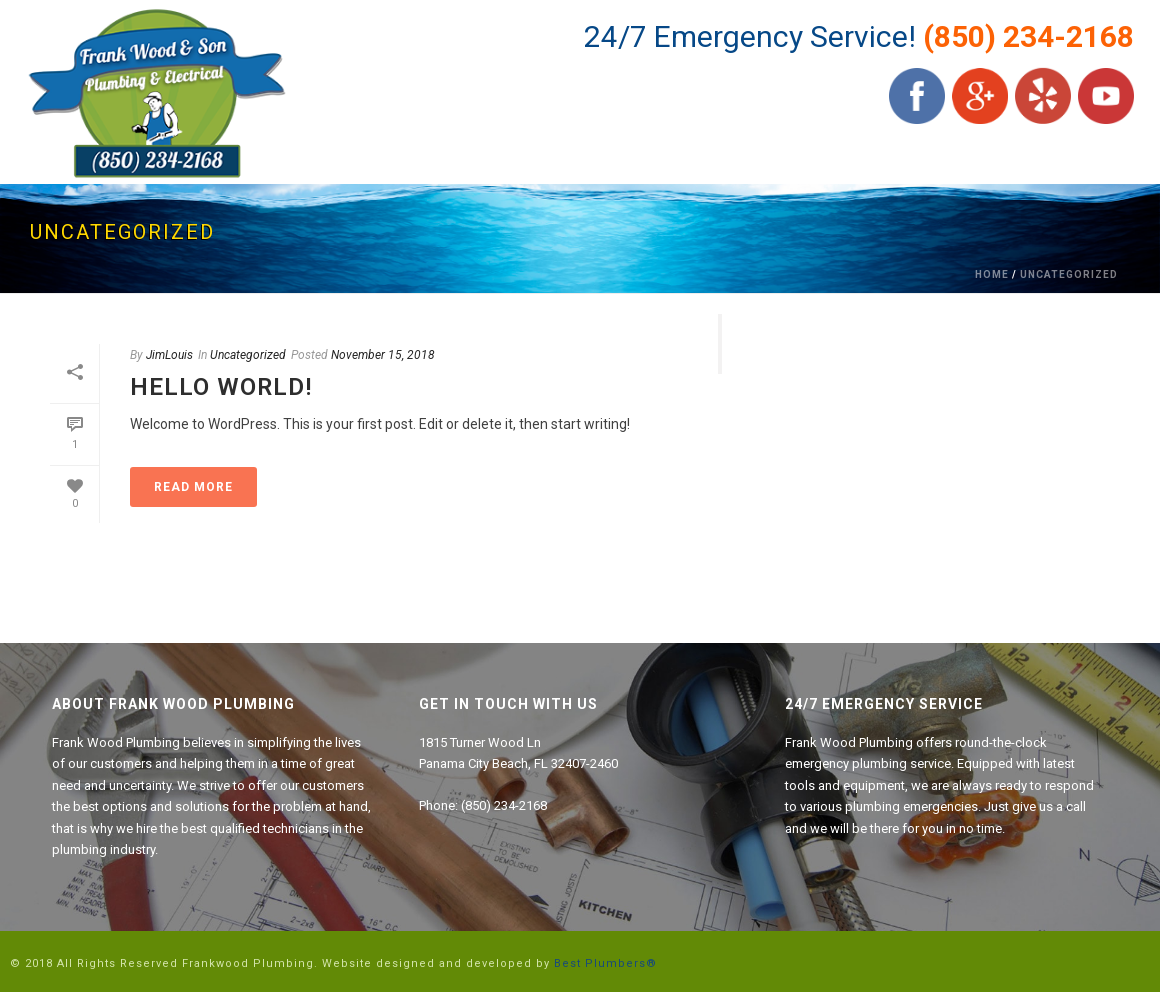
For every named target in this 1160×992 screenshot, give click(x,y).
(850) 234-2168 (1028, 36)
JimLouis (169, 355)
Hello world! (221, 387)
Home (992, 274)
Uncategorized (1069, 274)
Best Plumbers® (605, 963)
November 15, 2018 (383, 355)
